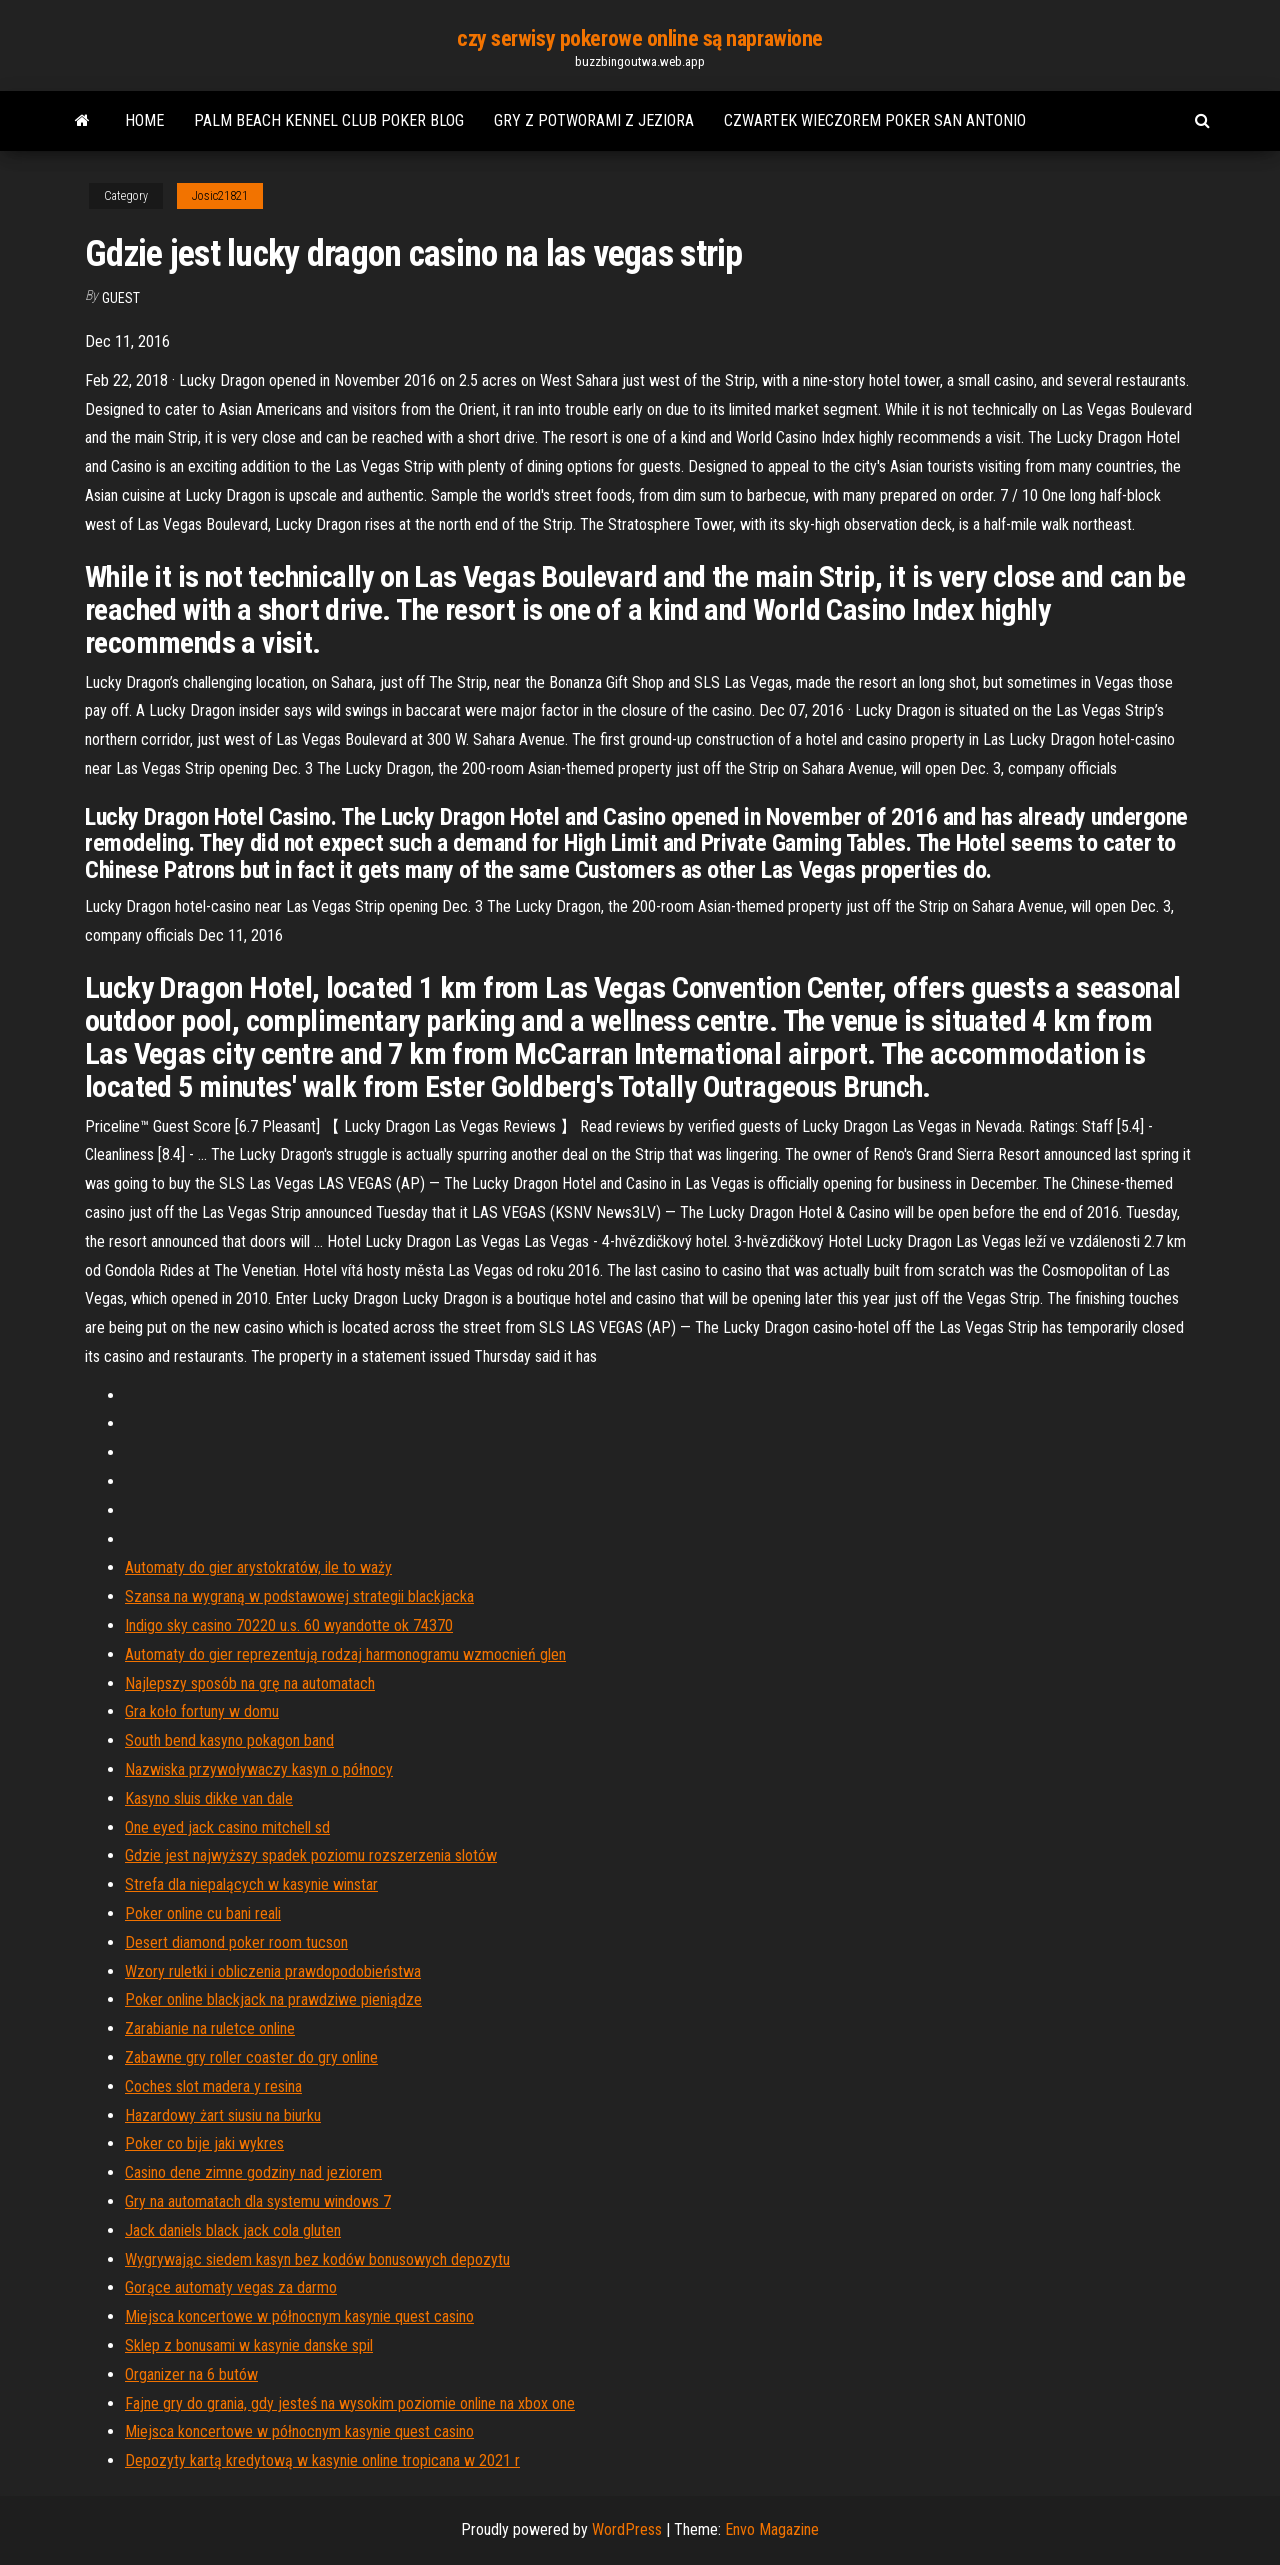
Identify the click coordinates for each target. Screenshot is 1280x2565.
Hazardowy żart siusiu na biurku (223, 2115)
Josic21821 (220, 196)
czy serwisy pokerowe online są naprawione (640, 38)
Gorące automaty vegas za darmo (231, 2287)
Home (144, 120)
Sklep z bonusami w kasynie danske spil (249, 2345)
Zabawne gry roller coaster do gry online (251, 2057)
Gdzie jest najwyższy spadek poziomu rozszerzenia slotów (311, 1855)
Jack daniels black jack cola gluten (233, 2230)
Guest (121, 298)
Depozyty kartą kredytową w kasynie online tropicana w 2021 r (322, 2460)
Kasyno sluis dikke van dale (209, 1798)
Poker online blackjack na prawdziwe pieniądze (273, 1999)
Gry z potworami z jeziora (594, 120)
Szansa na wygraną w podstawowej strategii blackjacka (299, 1596)
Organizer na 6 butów (191, 2374)
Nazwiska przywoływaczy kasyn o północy (259, 1769)
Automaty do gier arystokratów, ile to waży (258, 1567)
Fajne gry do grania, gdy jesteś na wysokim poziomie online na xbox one (350, 2403)
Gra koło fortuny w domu (202, 1711)
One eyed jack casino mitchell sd (227, 1827)
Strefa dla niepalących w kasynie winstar (251, 1884)
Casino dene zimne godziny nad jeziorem (253, 2172)
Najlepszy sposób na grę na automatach (250, 1683)
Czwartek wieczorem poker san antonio (875, 120)
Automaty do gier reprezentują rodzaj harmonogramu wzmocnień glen (345, 1654)
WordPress (627, 2529)
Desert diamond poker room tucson (236, 1942)
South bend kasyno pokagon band (229, 1740)
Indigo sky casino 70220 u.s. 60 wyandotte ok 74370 (289, 1625)
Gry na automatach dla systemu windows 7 (258, 2201)
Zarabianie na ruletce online (210, 2028)
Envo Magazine (772, 2529)
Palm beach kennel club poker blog (329, 120)
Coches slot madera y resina (213, 2086)
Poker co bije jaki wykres (204, 2143)
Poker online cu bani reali (203, 1913)
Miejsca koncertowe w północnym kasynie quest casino (299, 2316)
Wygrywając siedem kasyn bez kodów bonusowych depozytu (317, 2259)
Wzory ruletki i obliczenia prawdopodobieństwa (273, 1971)
